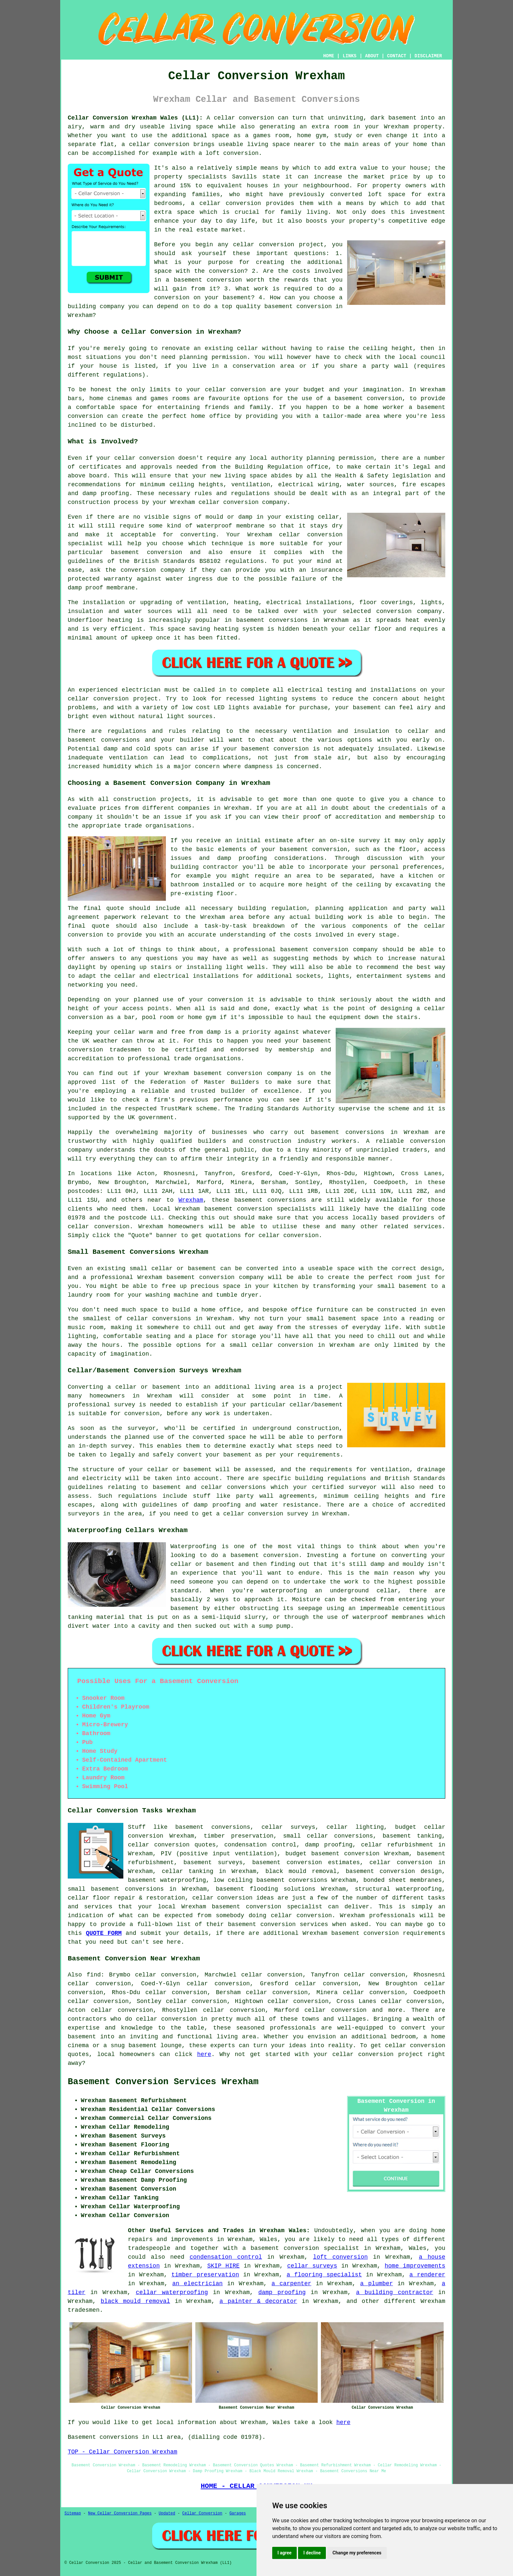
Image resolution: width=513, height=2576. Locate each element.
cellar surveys (312, 2266)
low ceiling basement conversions (270, 1880)
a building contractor (394, 2292)
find (94, 1975)
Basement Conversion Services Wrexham (163, 2082)
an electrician (197, 2283)
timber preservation (205, 2274)
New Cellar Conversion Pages (119, 2513)
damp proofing (282, 2292)
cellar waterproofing (172, 2292)
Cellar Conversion (202, 2513)
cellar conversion (230, 203)
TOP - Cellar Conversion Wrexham (122, 2452)
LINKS (349, 56)
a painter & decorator (258, 2301)
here (204, 2054)
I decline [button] (312, 2552)
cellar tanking (187, 1871)
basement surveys (213, 1862)
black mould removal (135, 2301)
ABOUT (372, 56)
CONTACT (396, 56)
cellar (247, 348)
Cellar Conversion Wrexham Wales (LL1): (135, 118)
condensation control (225, 2257)
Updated (167, 2513)
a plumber (376, 2283)
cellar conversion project (377, 2054)
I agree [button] (284, 2552)
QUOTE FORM (103, 1933)
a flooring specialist (324, 2274)
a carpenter (291, 2283)
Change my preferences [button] (356, 2552)
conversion (301, 1235)
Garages (237, 2513)
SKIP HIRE (223, 2266)
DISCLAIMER (428, 56)
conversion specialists (276, 1209)
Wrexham (190, 1200)
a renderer (427, 2274)
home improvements (415, 2266)
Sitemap (72, 2513)
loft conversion (340, 2257)
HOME (328, 56)
